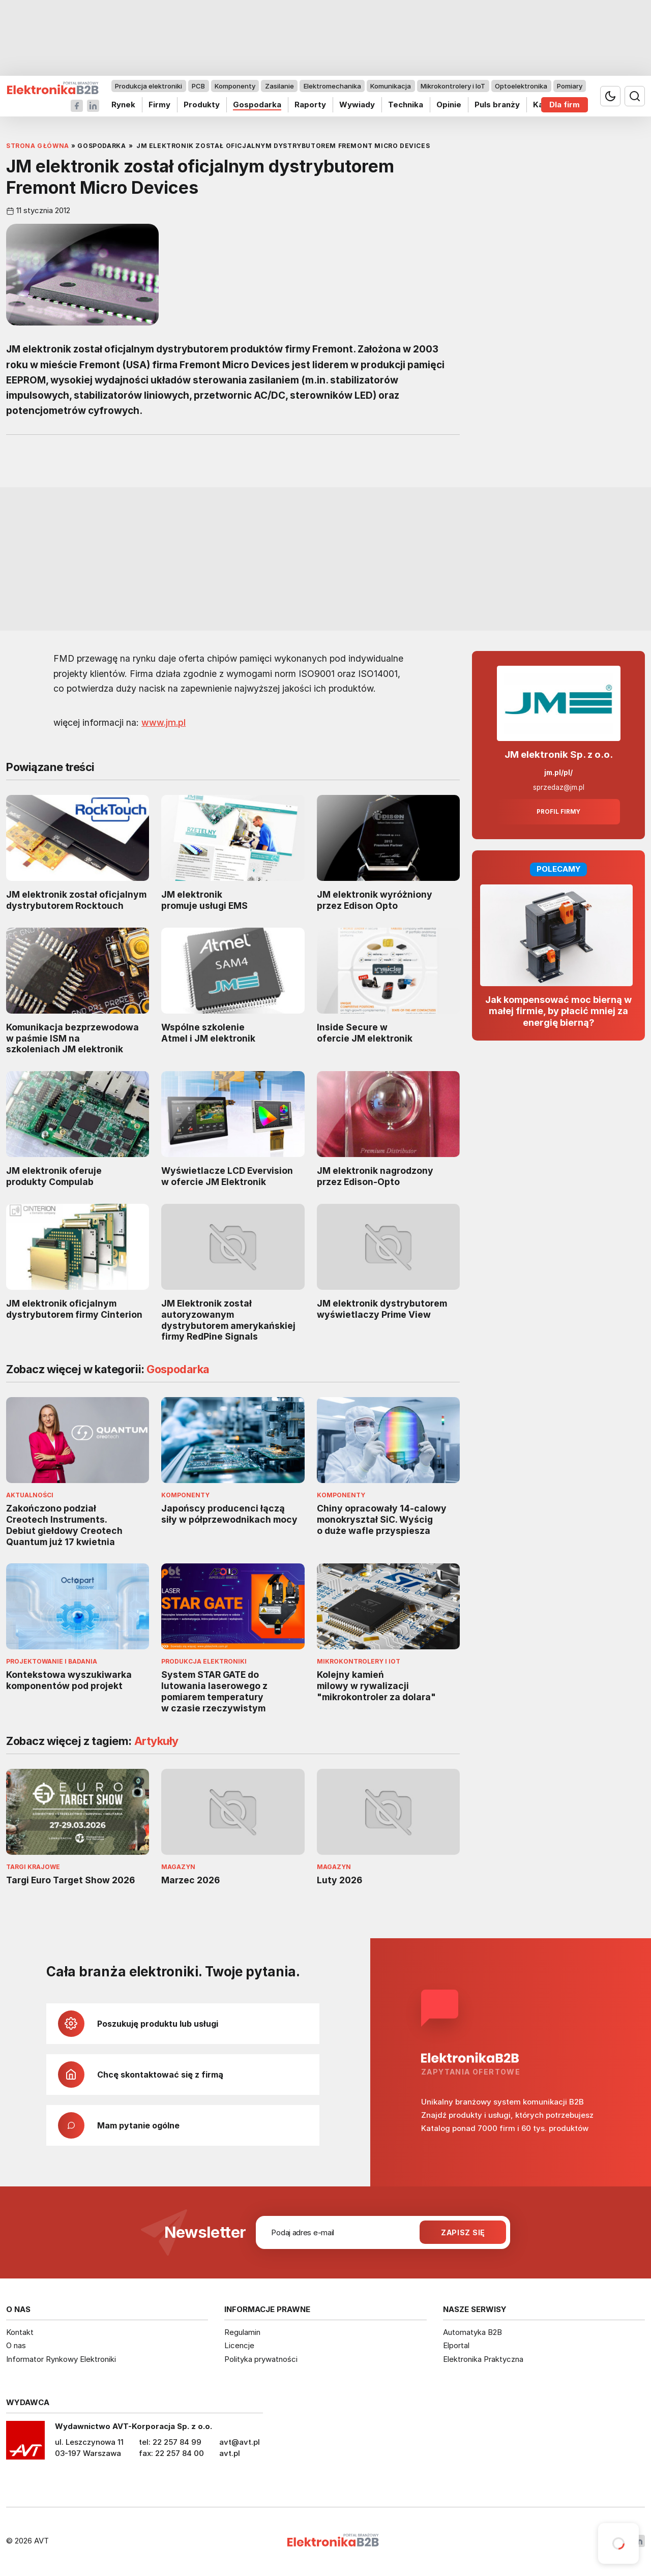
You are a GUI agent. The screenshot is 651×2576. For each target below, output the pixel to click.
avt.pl (229, 2453)
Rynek (123, 104)
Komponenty (235, 86)
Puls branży (497, 104)
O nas (16, 2345)
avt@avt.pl (239, 2442)
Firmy (159, 104)
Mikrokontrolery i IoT (453, 86)
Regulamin (242, 2332)
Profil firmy (558, 811)
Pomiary (569, 86)
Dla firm (564, 104)
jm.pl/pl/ (558, 772)
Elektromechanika (332, 86)
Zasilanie (279, 86)
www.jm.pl (163, 722)
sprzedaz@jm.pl (558, 787)
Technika (405, 104)
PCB (198, 86)
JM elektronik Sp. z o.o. (559, 754)
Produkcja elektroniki (148, 86)
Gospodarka (257, 104)
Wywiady (357, 104)
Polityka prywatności (261, 2359)
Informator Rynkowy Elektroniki (61, 2359)
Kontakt (20, 2332)
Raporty (310, 104)
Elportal (456, 2345)
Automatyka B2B (472, 2332)
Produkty (202, 104)
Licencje (239, 2345)
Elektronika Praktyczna (483, 2359)
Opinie (448, 104)
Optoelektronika (521, 86)
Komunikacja (390, 86)
